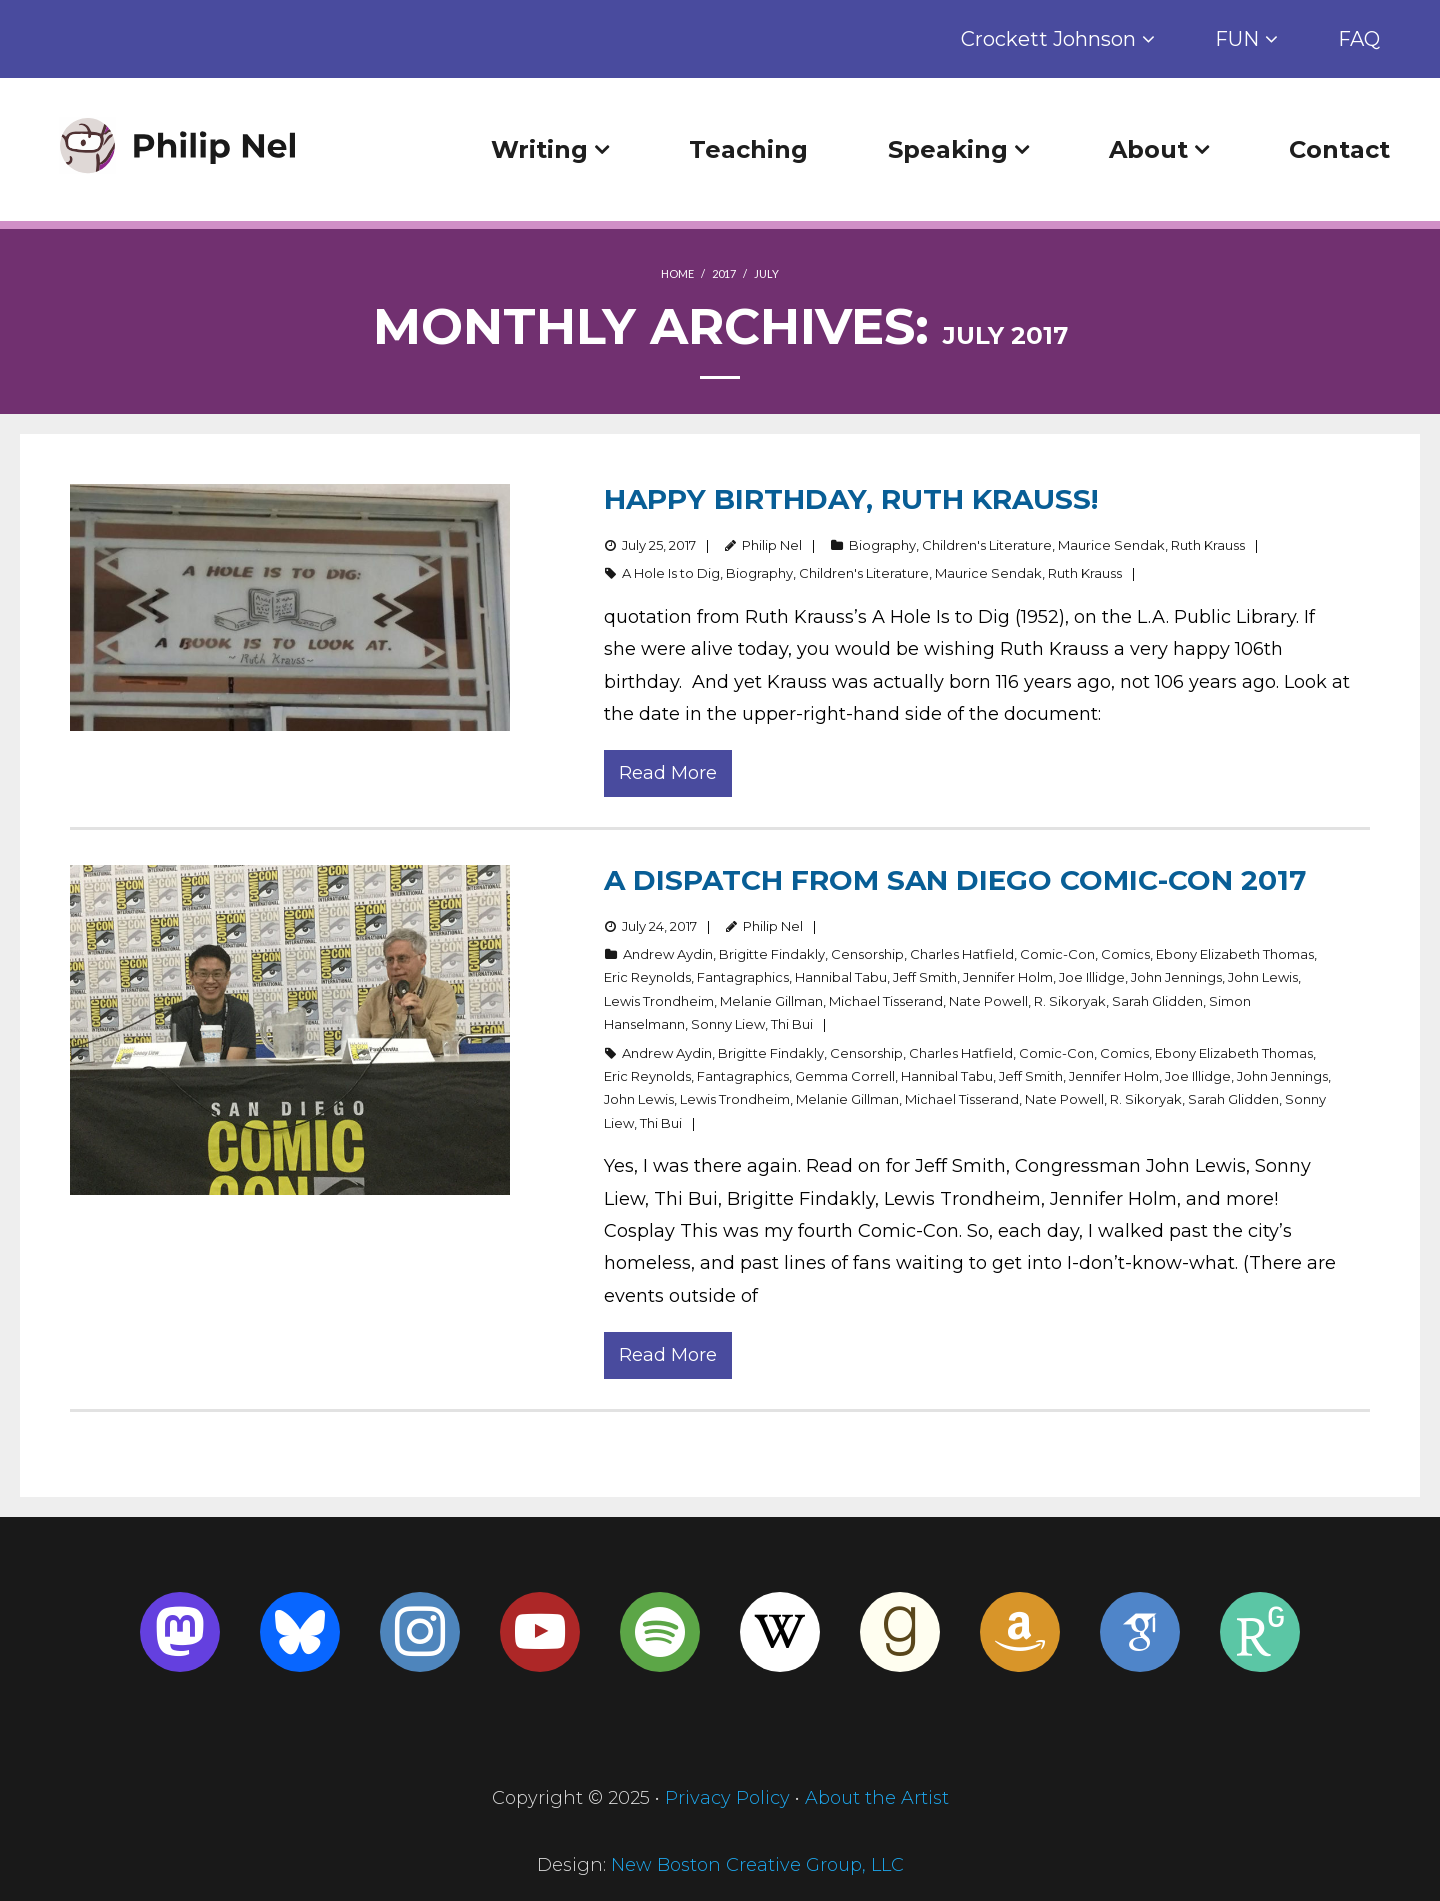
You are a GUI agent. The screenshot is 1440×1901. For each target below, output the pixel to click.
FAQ (1359, 39)
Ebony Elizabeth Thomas (1235, 954)
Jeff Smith (925, 977)
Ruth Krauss (1208, 545)
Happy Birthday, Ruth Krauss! (851, 499)
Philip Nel (772, 545)
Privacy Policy (727, 1798)
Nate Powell (988, 1001)
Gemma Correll (845, 1076)
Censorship (867, 954)
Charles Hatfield (962, 954)
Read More (668, 773)
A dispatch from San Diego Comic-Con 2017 (955, 880)
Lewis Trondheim (659, 1001)
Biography (882, 545)
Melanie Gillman (771, 1001)
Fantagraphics (743, 977)
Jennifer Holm (1008, 977)
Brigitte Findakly (772, 954)
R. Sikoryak (1070, 1001)
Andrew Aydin (668, 954)
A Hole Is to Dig (671, 573)
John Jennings (1176, 977)
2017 (724, 273)
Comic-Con (1057, 954)
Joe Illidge (1092, 977)
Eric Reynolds (647, 977)
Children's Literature (987, 545)
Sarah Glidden (1157, 1001)
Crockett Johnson (1048, 39)
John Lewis (1263, 977)
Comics (1125, 954)
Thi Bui (792, 1024)
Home (677, 273)
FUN (1237, 39)
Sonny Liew (728, 1024)
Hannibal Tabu (841, 977)
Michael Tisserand (886, 1001)
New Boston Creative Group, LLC (757, 1865)
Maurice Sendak (1111, 545)
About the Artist (877, 1798)
